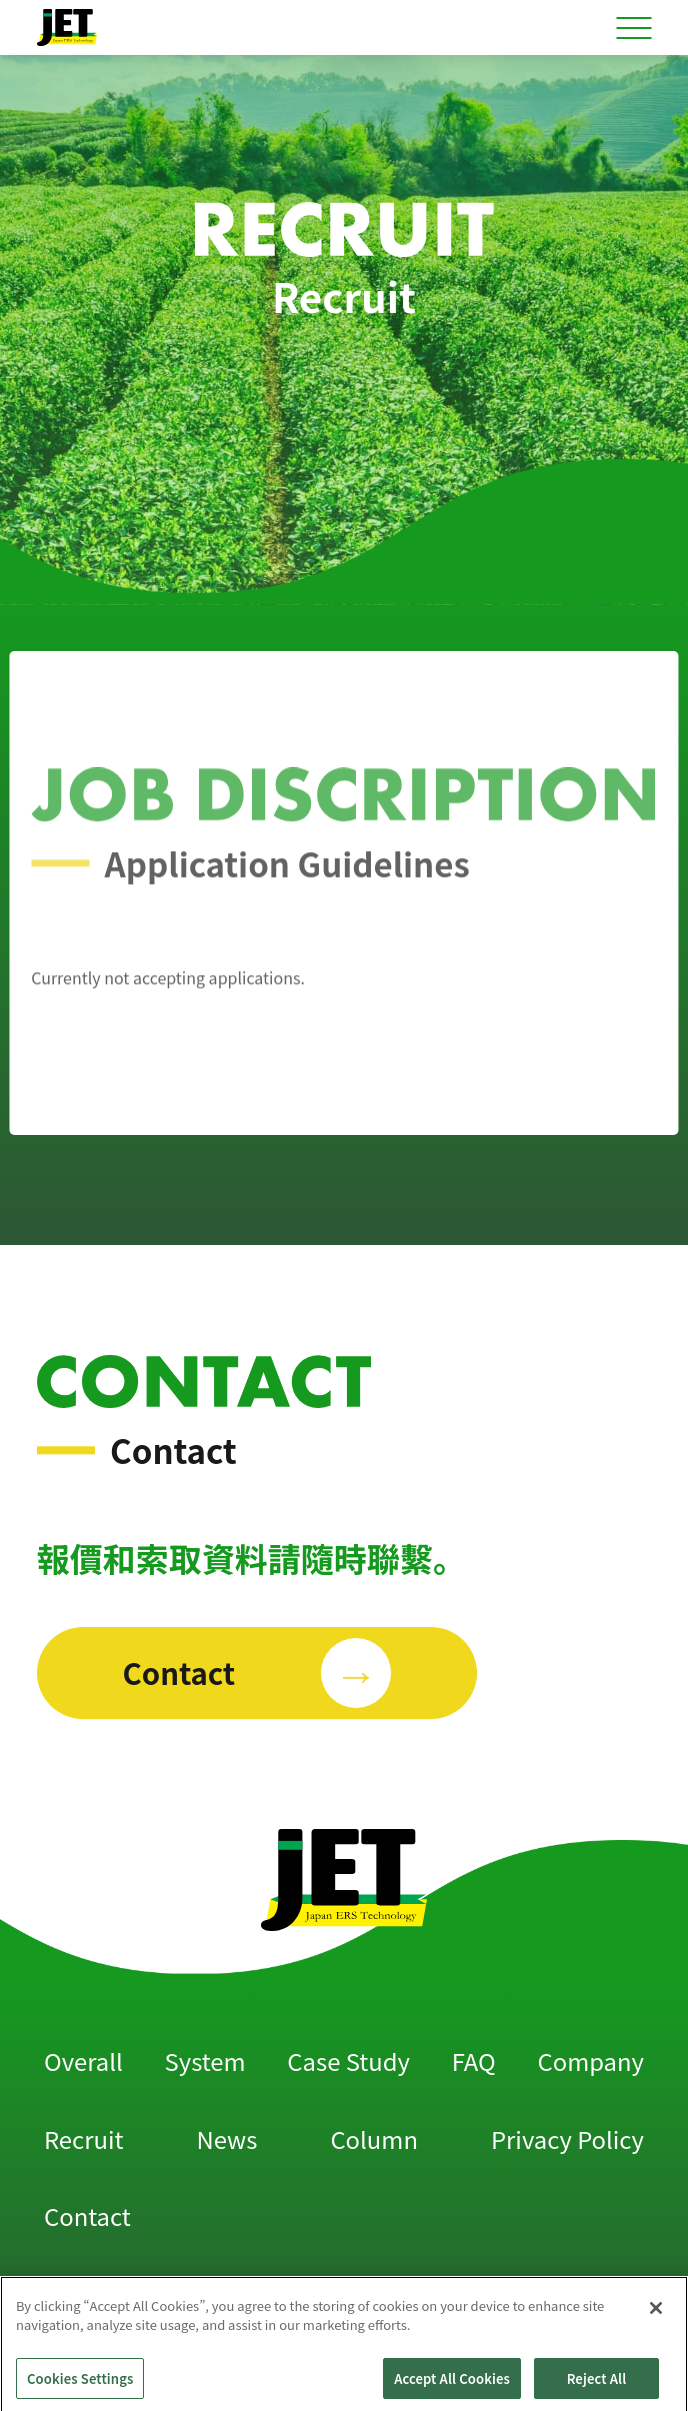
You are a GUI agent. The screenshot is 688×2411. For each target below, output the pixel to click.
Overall (83, 2060)
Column (374, 2138)
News (227, 2138)
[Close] (656, 2323)
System (205, 2060)
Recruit (83, 2138)
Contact (87, 2215)
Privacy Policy (567, 2138)
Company (590, 2060)
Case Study (348, 2060)
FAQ (474, 2060)
